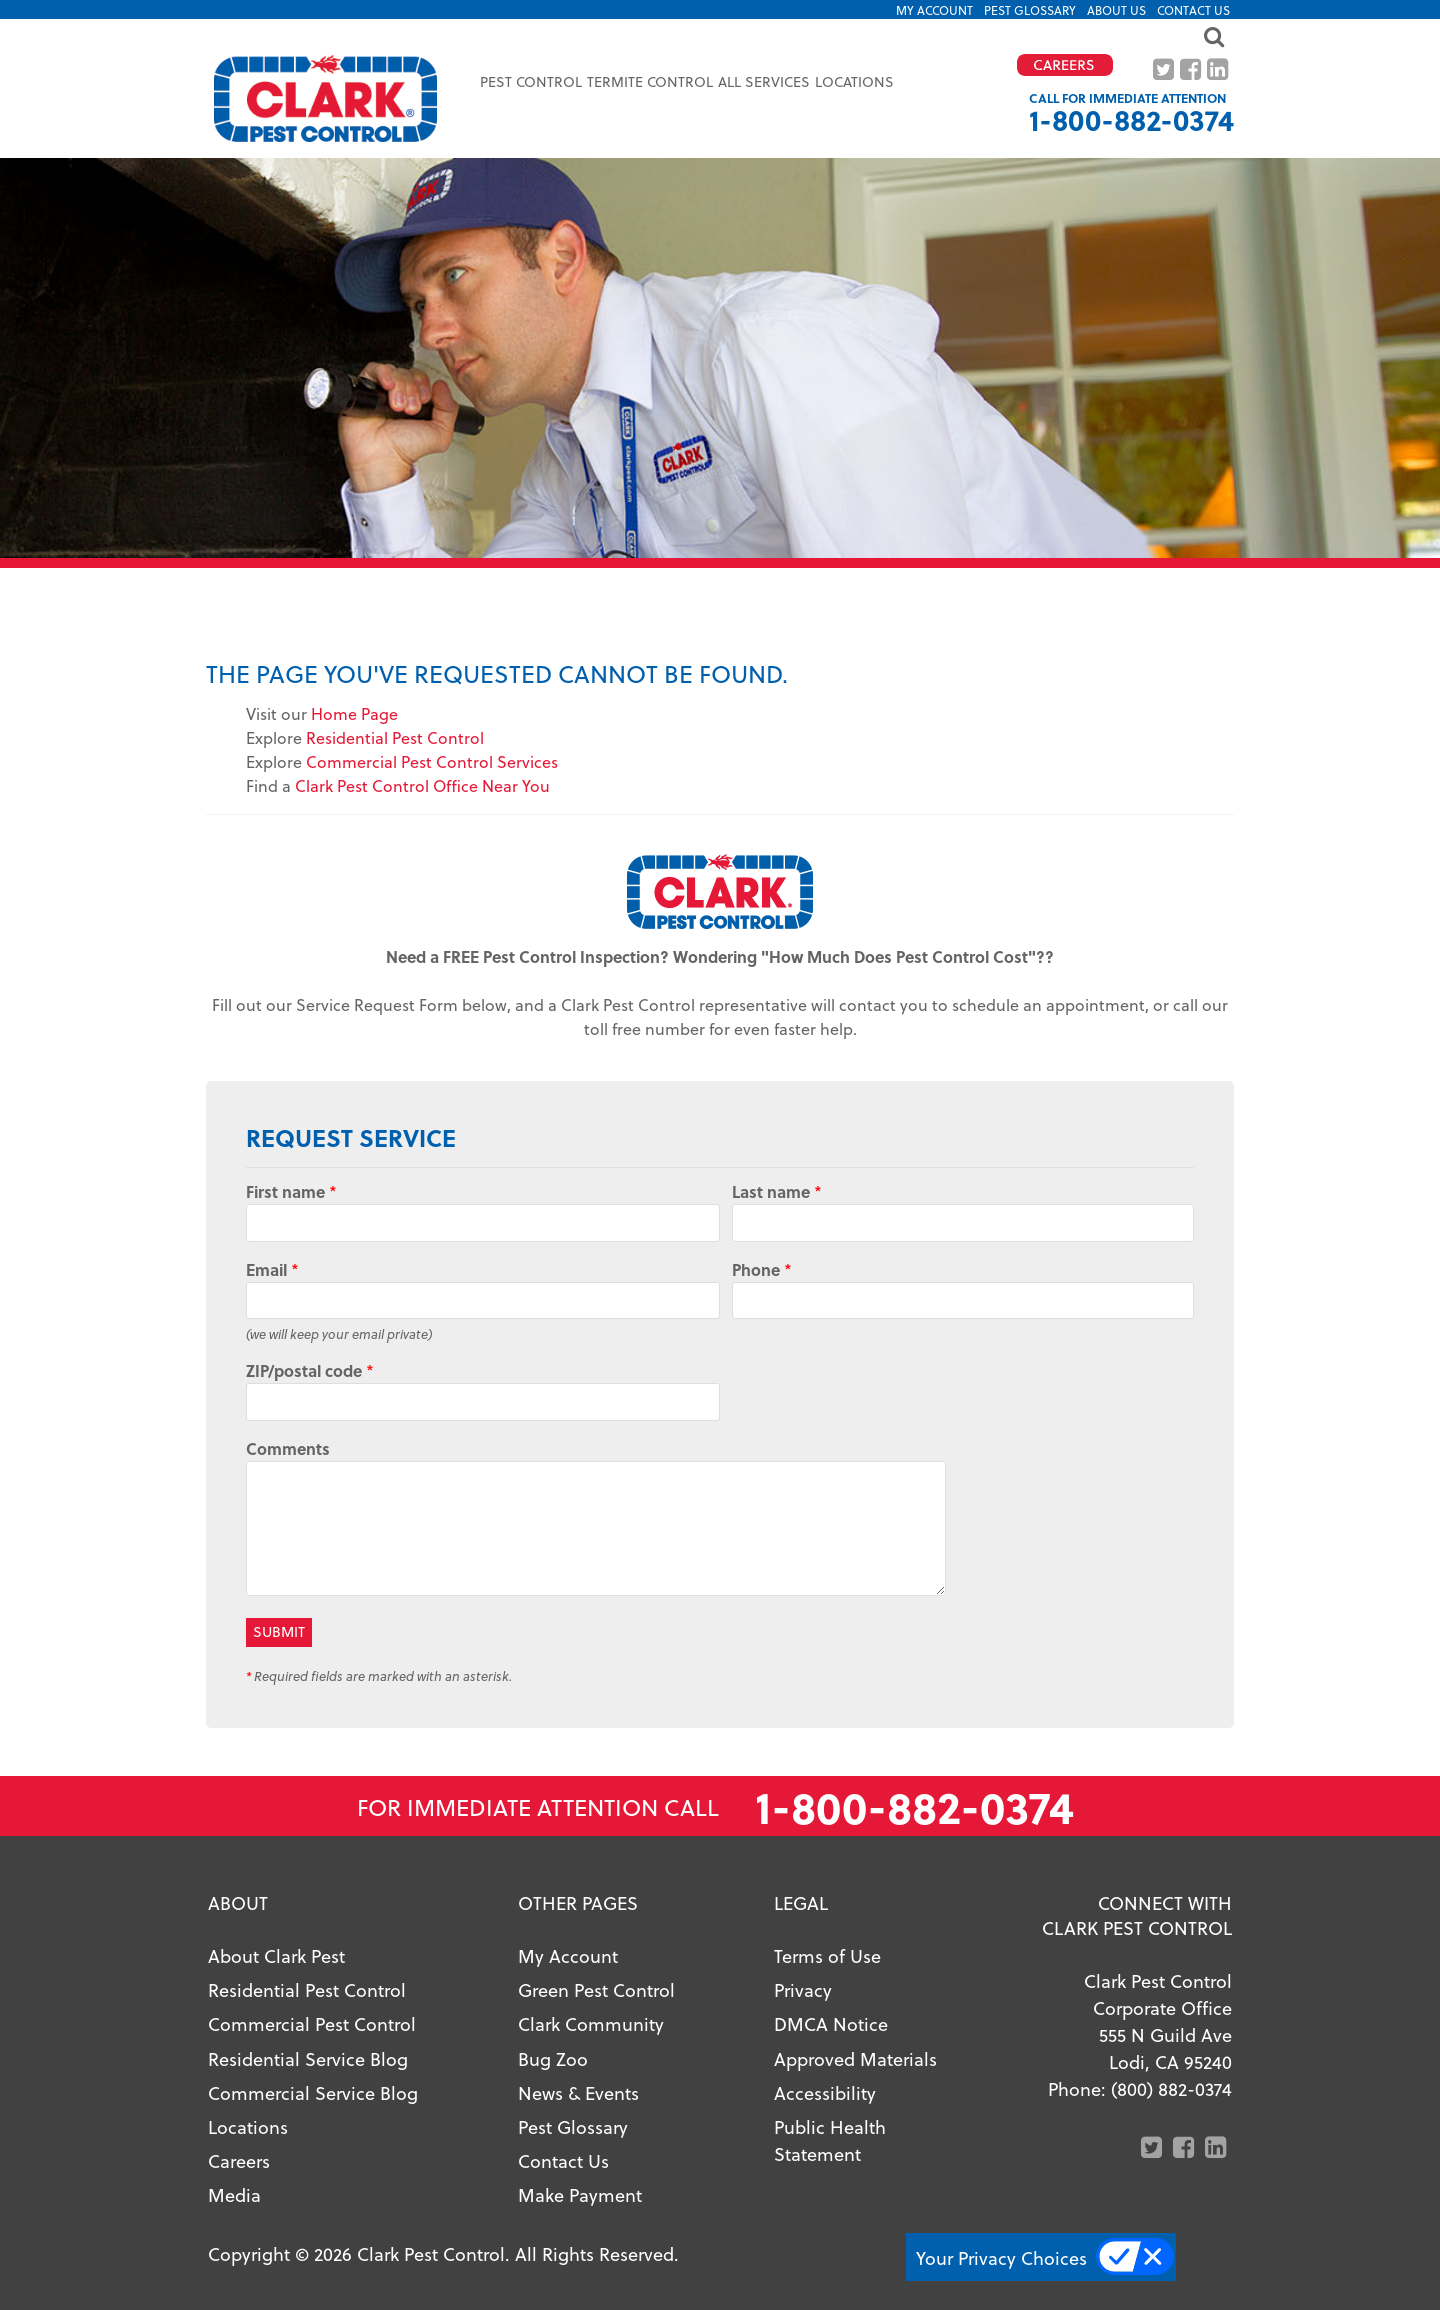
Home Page (354, 713)
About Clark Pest (276, 1955)
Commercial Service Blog (313, 2092)
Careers (239, 2160)
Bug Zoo (553, 2058)
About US (1116, 10)
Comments (288, 1448)
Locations (854, 81)
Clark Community (591, 2023)
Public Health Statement (830, 2140)
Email (272, 1269)
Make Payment (580, 2194)
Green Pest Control (596, 1989)
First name (291, 1191)
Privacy (803, 1989)
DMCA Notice (831, 2023)
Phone (762, 1269)
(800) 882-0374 (1171, 2088)
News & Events (578, 2092)
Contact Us (1193, 10)
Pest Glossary (1030, 10)
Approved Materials (855, 2058)
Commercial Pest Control (312, 2023)
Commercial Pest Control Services (432, 761)
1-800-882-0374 (1131, 119)
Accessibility (825, 2092)
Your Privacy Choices (1001, 2257)
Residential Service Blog (308, 2058)
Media (234, 2194)
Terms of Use (827, 1955)
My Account (934, 10)
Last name (777, 1191)
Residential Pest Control (395, 737)
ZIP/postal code (310, 1370)
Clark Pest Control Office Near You (422, 785)
